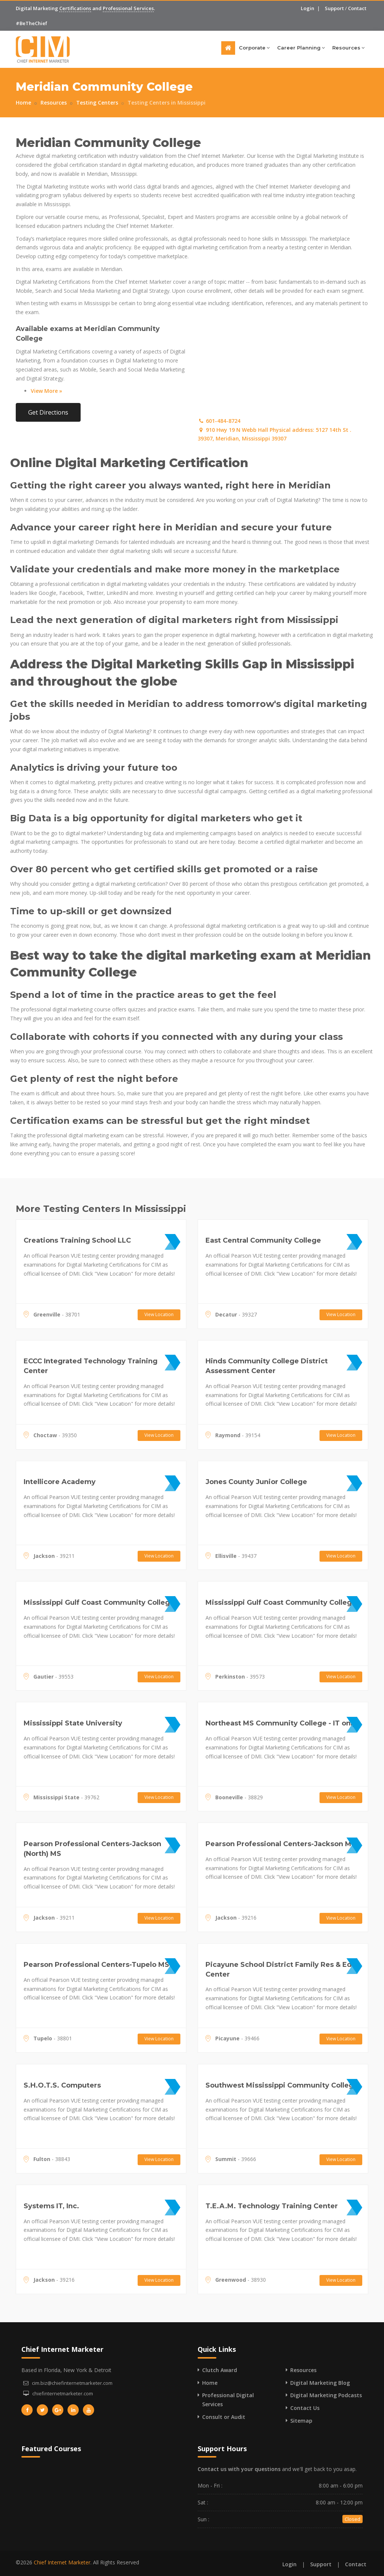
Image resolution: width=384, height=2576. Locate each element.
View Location (159, 1314)
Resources (348, 47)
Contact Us (305, 2407)
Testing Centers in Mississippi (167, 102)
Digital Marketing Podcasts (326, 2395)
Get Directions (48, 412)
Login (307, 8)
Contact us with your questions (239, 2469)
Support (334, 8)
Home (23, 102)
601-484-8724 (219, 420)
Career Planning (301, 47)
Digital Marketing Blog (320, 2382)
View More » (46, 390)
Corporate (254, 47)
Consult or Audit (223, 2416)
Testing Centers (97, 102)
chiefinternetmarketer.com (62, 2393)
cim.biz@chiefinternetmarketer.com (72, 2383)
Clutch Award (219, 2370)
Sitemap (301, 2420)
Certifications (75, 8)
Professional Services (128, 8)
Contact (357, 8)
